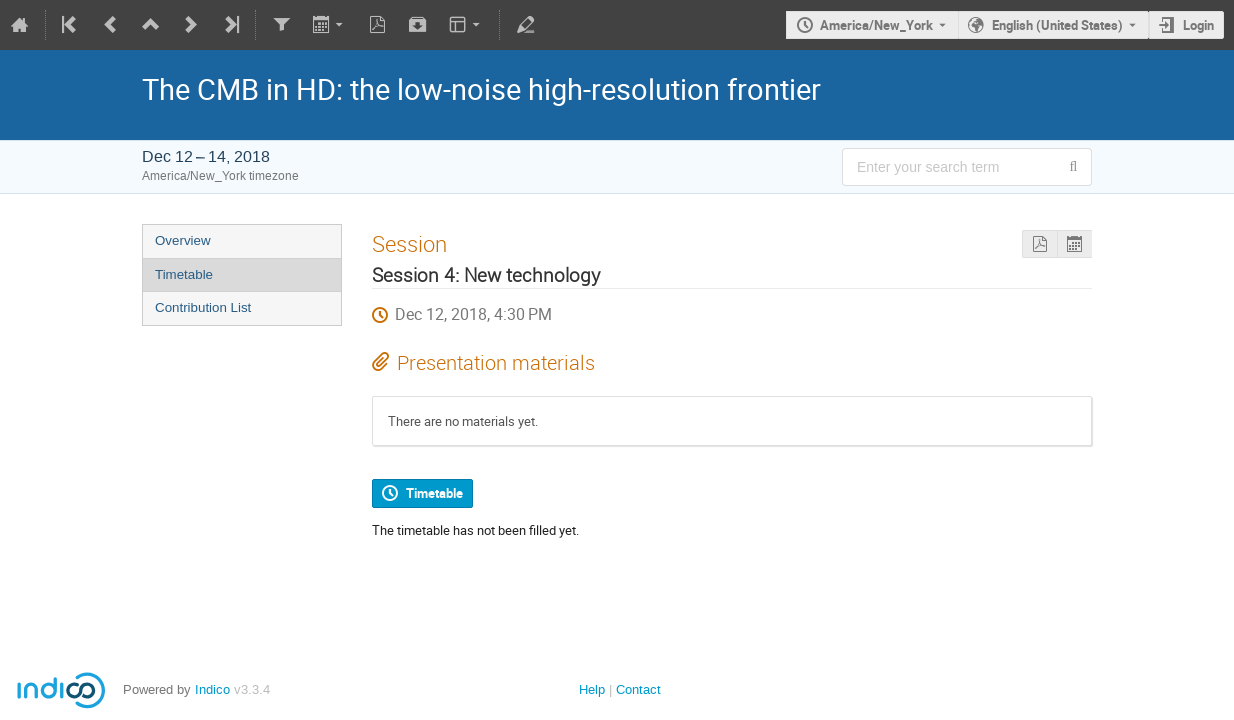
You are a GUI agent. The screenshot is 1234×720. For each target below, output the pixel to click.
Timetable (184, 274)
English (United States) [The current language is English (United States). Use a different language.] (1057, 25)
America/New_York (876, 25)
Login (1198, 25)
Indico (212, 689)
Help (592, 689)
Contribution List (203, 307)
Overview (183, 240)
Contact (638, 689)
